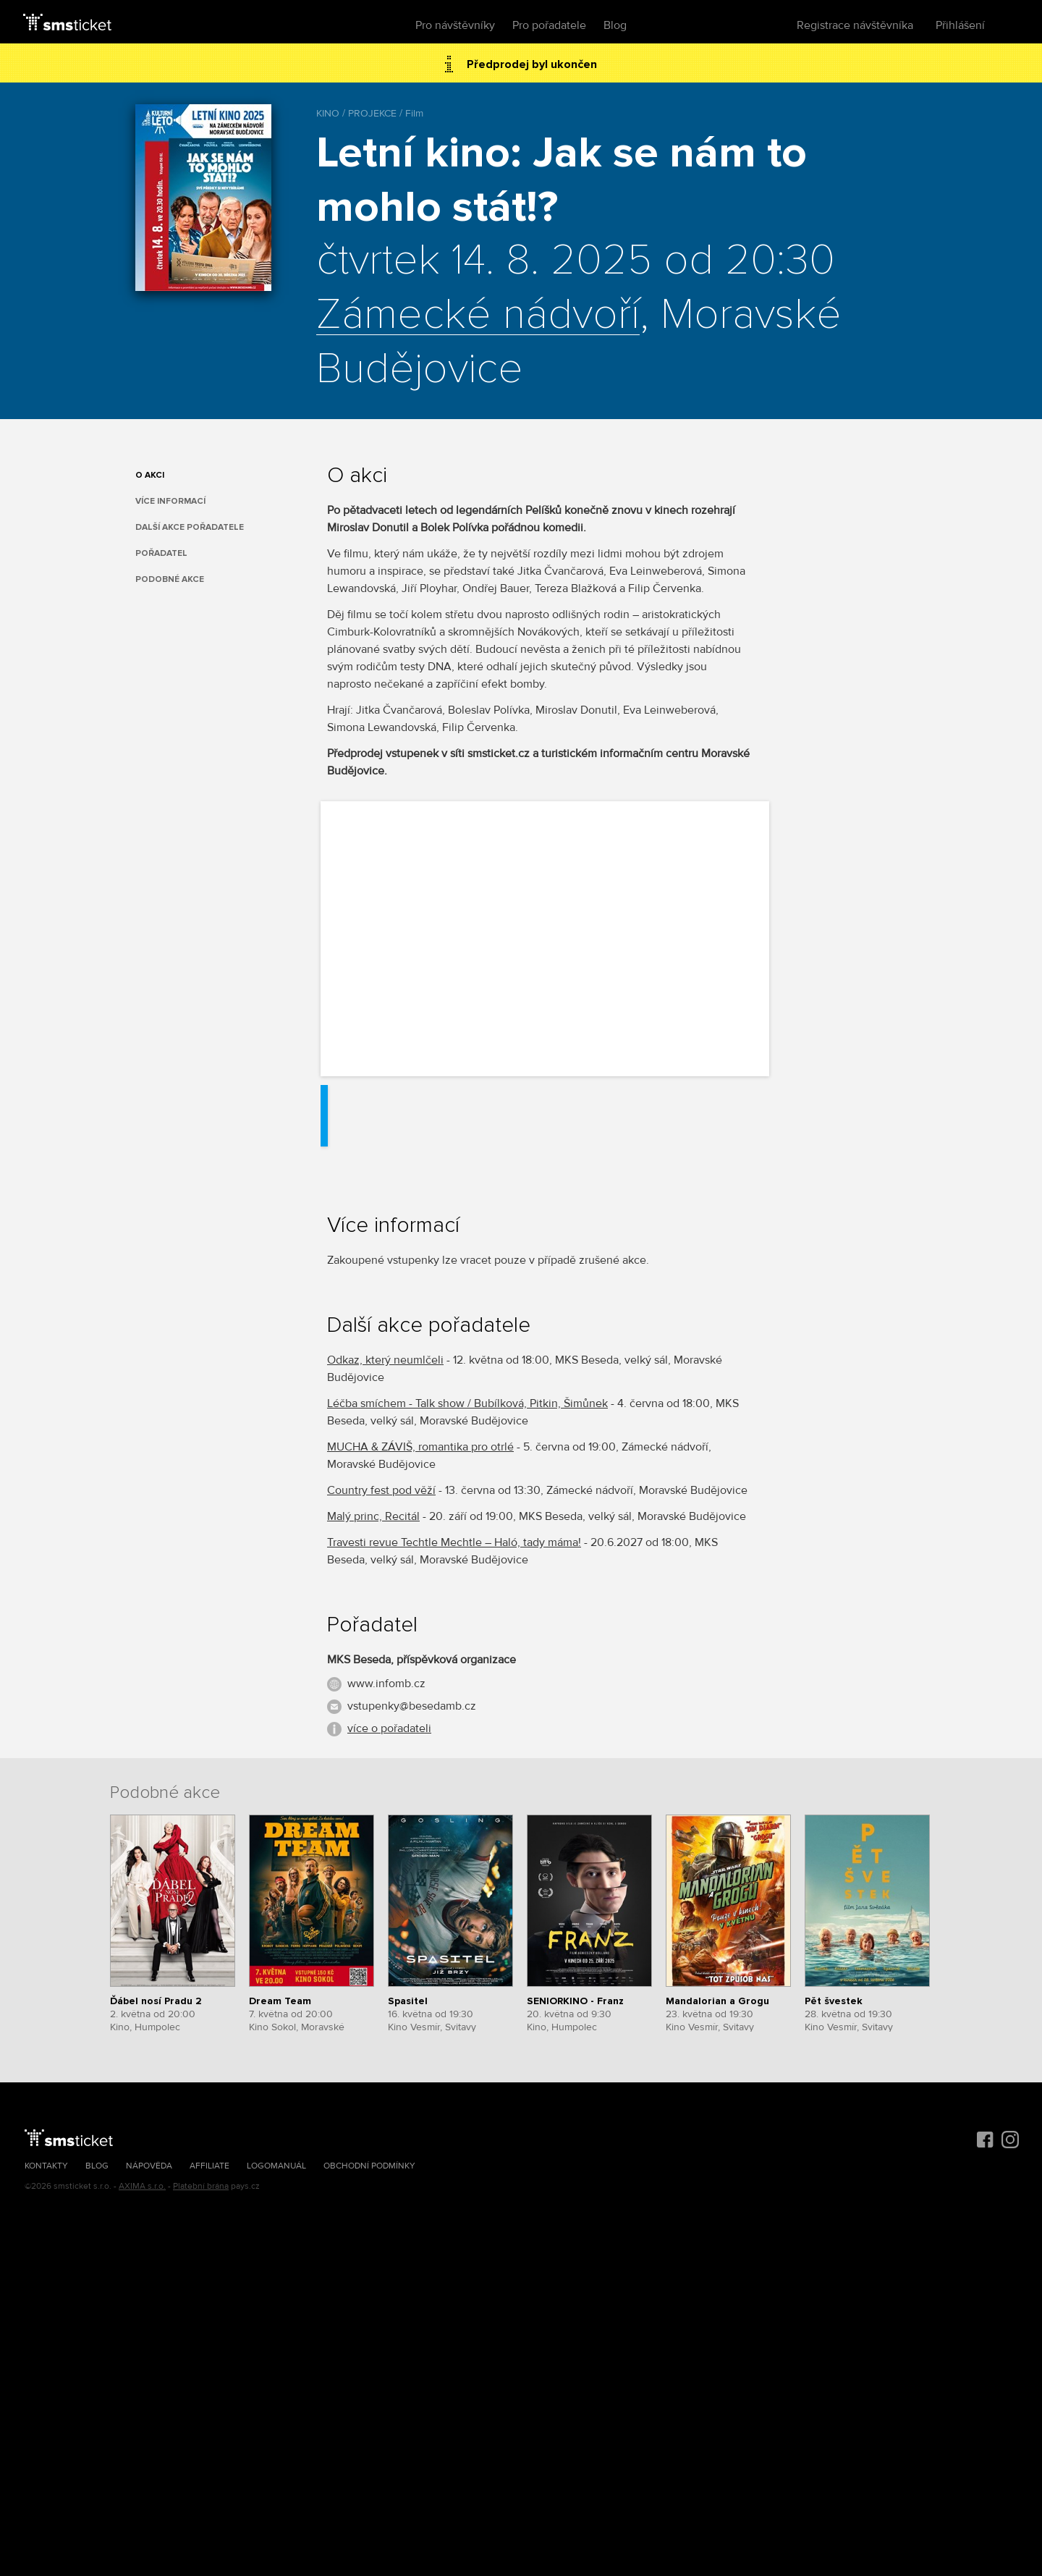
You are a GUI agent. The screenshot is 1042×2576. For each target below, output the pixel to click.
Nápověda (149, 2166)
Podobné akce (169, 579)
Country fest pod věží (381, 1490)
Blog (615, 25)
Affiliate (209, 2166)
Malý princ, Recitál (373, 1516)
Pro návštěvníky (455, 25)
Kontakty (46, 2166)
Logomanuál (276, 2166)
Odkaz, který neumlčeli (385, 1360)
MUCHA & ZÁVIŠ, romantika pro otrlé (420, 1447)
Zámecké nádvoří (478, 315)
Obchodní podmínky (369, 2166)
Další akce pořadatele (189, 527)
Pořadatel (161, 553)
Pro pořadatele (549, 25)
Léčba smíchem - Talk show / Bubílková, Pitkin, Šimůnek (467, 1403)
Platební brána (201, 2186)
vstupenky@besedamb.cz (411, 1706)
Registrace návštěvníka (855, 25)
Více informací (170, 501)
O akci (149, 475)
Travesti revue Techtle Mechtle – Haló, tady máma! (454, 1542)
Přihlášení (960, 25)
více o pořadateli (389, 1728)
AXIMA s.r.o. (142, 2186)
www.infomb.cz (386, 1683)
